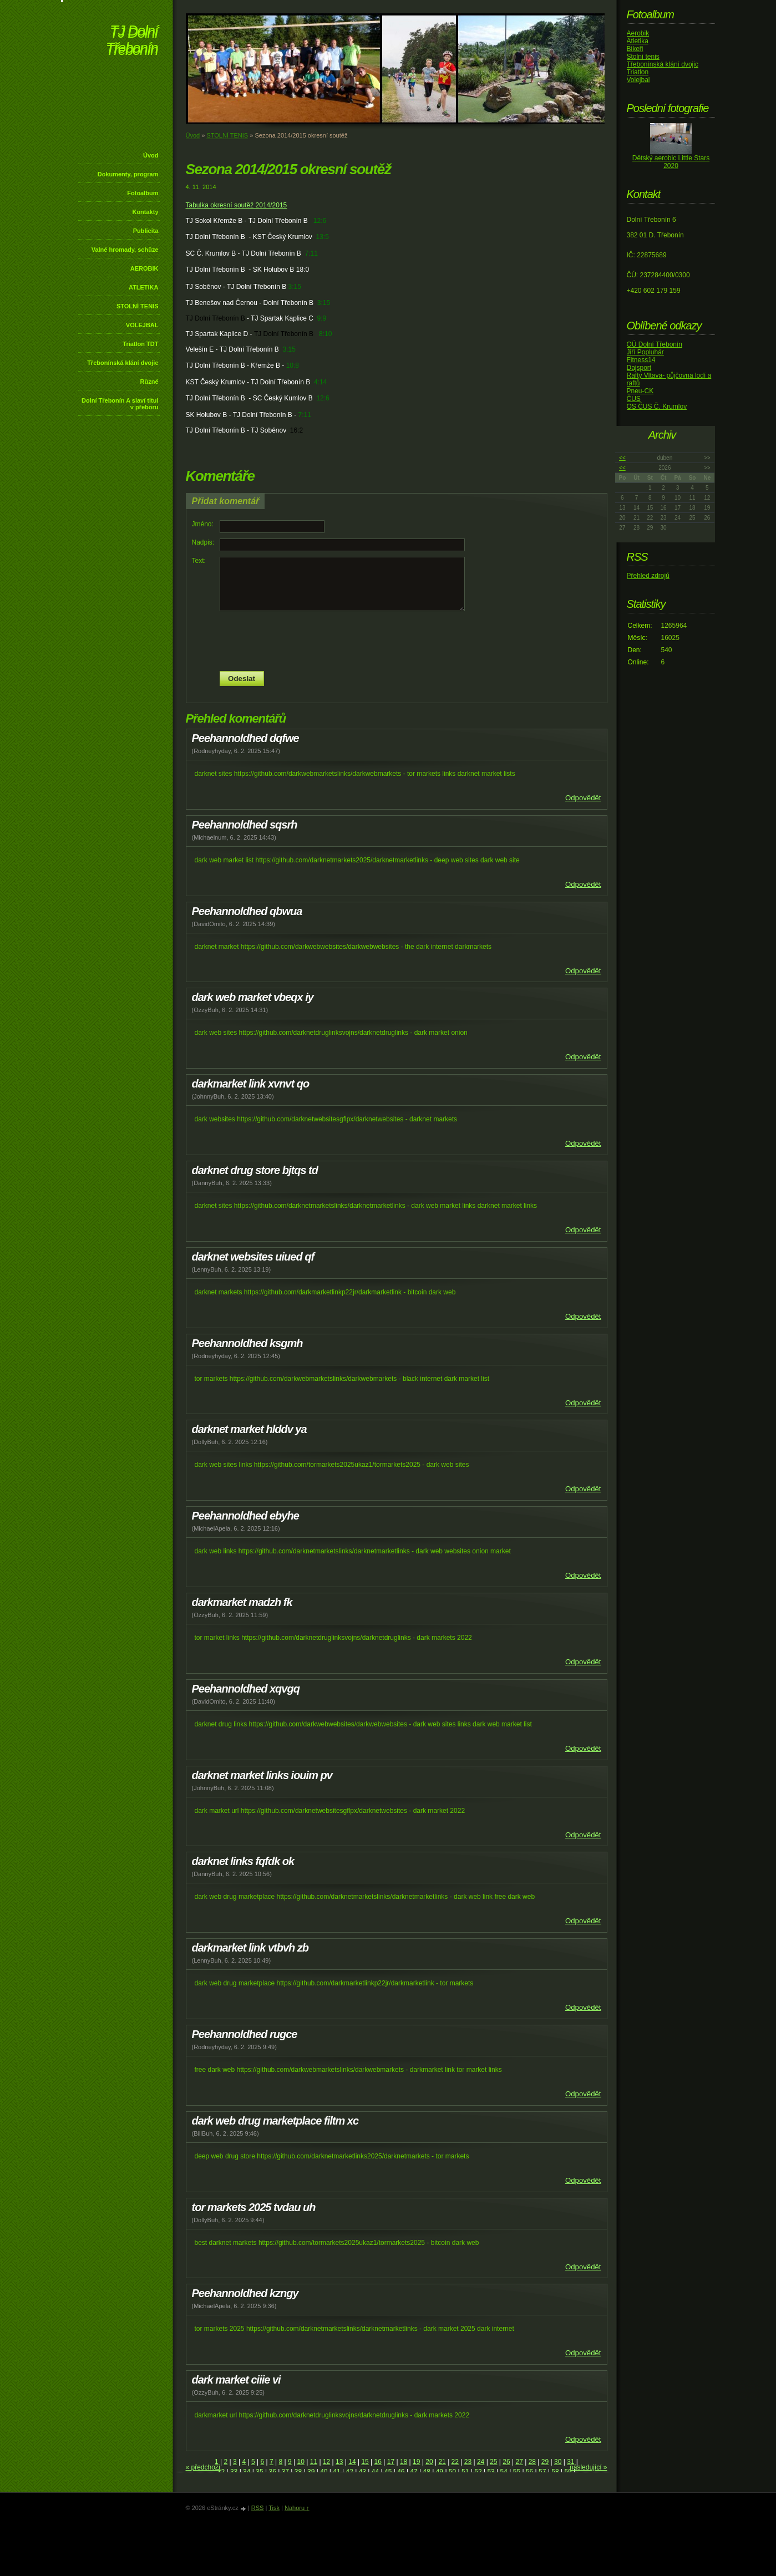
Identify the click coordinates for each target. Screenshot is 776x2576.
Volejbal (638, 80)
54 (504, 2472)
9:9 (322, 318)
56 (529, 2472)
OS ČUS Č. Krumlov (657, 406)
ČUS (634, 399)
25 (493, 2462)
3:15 (294, 287)
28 (532, 2462)
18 (403, 2462)
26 (506, 2462)
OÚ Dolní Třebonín (655, 344)
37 (285, 2472)
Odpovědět (583, 798)
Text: (199, 561)
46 (400, 2472)
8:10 (325, 334)
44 (375, 2472)
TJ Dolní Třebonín (132, 41)
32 (221, 2472)
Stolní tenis (643, 56)
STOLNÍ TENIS (137, 306)
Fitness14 (641, 360)
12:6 (319, 221)
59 (567, 2472)
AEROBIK (144, 268)
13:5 (322, 237)
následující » (588, 2467)
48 (426, 2472)
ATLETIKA (144, 287)
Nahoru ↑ (297, 2507)
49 (439, 2472)
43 (362, 2472)
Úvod (151, 155)
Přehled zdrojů (648, 576)
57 (542, 2472)
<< (622, 458)
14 (352, 2462)
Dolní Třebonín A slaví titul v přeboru (120, 403)
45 (388, 2472)
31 (570, 2462)
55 (516, 2472)
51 (465, 2472)
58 (555, 2472)
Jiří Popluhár (645, 352)
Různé (149, 381)
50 (452, 2472)
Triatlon (638, 72)
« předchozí (203, 2467)
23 (467, 2462)
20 (429, 2462)
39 (311, 2472)
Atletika (637, 41)
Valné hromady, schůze (125, 249)
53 (490, 2472)
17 (390, 2462)
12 (326, 2462)
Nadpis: (203, 542)
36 (272, 2472)
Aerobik (638, 33)
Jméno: (203, 524)
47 (413, 2472)
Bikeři (635, 49)
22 (455, 2462)
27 (519, 2462)
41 (336, 2472)
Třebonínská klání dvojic (122, 362)
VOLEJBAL (142, 325)
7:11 (311, 253)
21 (441, 2462)
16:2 (296, 430)
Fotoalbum (142, 193)
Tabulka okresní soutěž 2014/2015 (236, 205)
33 (233, 2472)
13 (339, 2462)
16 (378, 2462)
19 (416, 2462)
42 (349, 2472)
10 (301, 2462)
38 (298, 2472)
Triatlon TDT (140, 344)
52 (477, 2472)
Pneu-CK (640, 391)
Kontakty (145, 212)
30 (557, 2462)
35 (259, 2472)
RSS (257, 2507)
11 (313, 2462)
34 (246, 2472)
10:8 (292, 365)
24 (480, 2462)
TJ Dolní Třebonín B (215, 318)
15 (364, 2462)
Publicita (146, 230)
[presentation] (396, 641)
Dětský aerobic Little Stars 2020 (670, 162)
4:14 (320, 382)
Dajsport (639, 368)
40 (323, 2472)
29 (545, 2462)
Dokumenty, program (128, 174)
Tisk (274, 2507)
